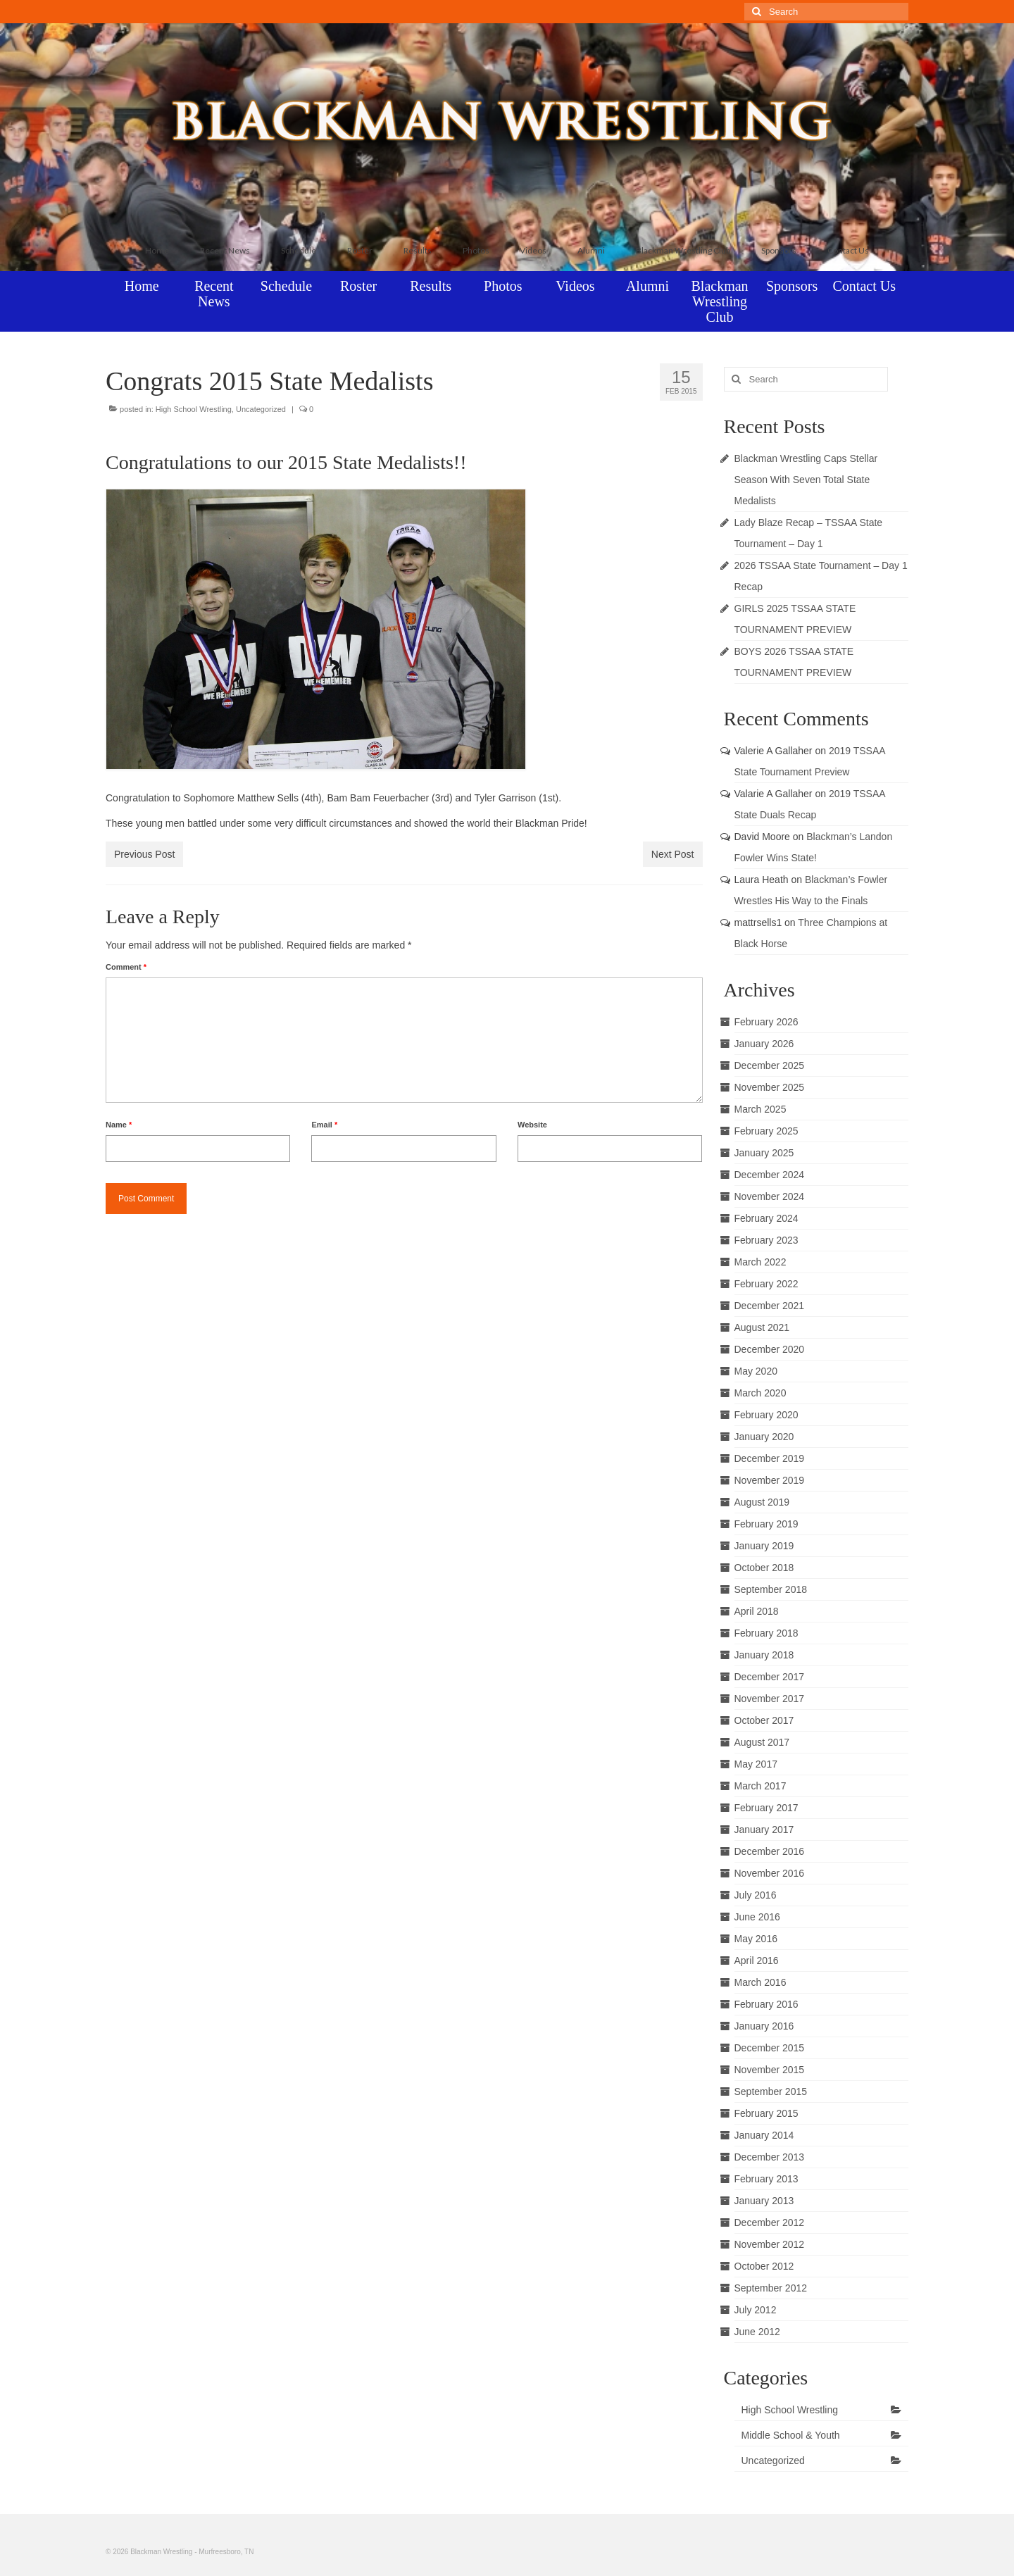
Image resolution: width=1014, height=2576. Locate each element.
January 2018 (764, 1655)
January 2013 (764, 2200)
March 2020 (760, 1393)
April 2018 (756, 1611)
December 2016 (769, 1851)
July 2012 (755, 2309)
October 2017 (764, 1720)
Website (532, 1124)
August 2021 (762, 1327)
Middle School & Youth (790, 2435)
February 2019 (766, 1524)
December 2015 (769, 2047)
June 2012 (757, 2331)
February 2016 (766, 2004)
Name (119, 1124)
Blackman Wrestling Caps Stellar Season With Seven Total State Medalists (806, 479)
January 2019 (764, 1545)
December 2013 (769, 2157)
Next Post (672, 854)
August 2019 (762, 1502)
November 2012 (769, 2244)
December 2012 (769, 2222)
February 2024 (766, 1218)
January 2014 (764, 2135)
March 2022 (760, 1262)
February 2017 (766, 1807)
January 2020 (764, 1436)
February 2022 (766, 1283)
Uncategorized (261, 409)
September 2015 (771, 2091)
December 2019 (769, 1458)
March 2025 (760, 1109)
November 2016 (769, 1873)
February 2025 (766, 1131)
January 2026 (764, 1043)
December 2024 (769, 1174)
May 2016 (755, 1938)
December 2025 (769, 1065)
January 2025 (764, 1152)
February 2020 (766, 1414)
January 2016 (764, 2026)
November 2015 (769, 2069)
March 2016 (760, 1982)
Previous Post (144, 854)
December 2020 (769, 1349)
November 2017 (769, 1698)
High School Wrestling (194, 409)
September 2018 (771, 1589)
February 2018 (766, 1633)
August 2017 (762, 1742)
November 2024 (769, 1196)
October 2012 (764, 2266)
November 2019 (769, 1480)
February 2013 (766, 2178)
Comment (126, 967)
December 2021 (769, 1305)
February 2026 (766, 1021)
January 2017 (764, 1829)
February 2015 (766, 2113)
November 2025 (769, 1087)
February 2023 (766, 1240)
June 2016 (757, 1916)
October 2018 (764, 1567)
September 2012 (771, 2288)
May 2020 (755, 1371)
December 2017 (769, 1676)
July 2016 (755, 1895)
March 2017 (760, 1786)
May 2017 (755, 1764)
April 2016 (756, 1960)
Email (324, 1124)
